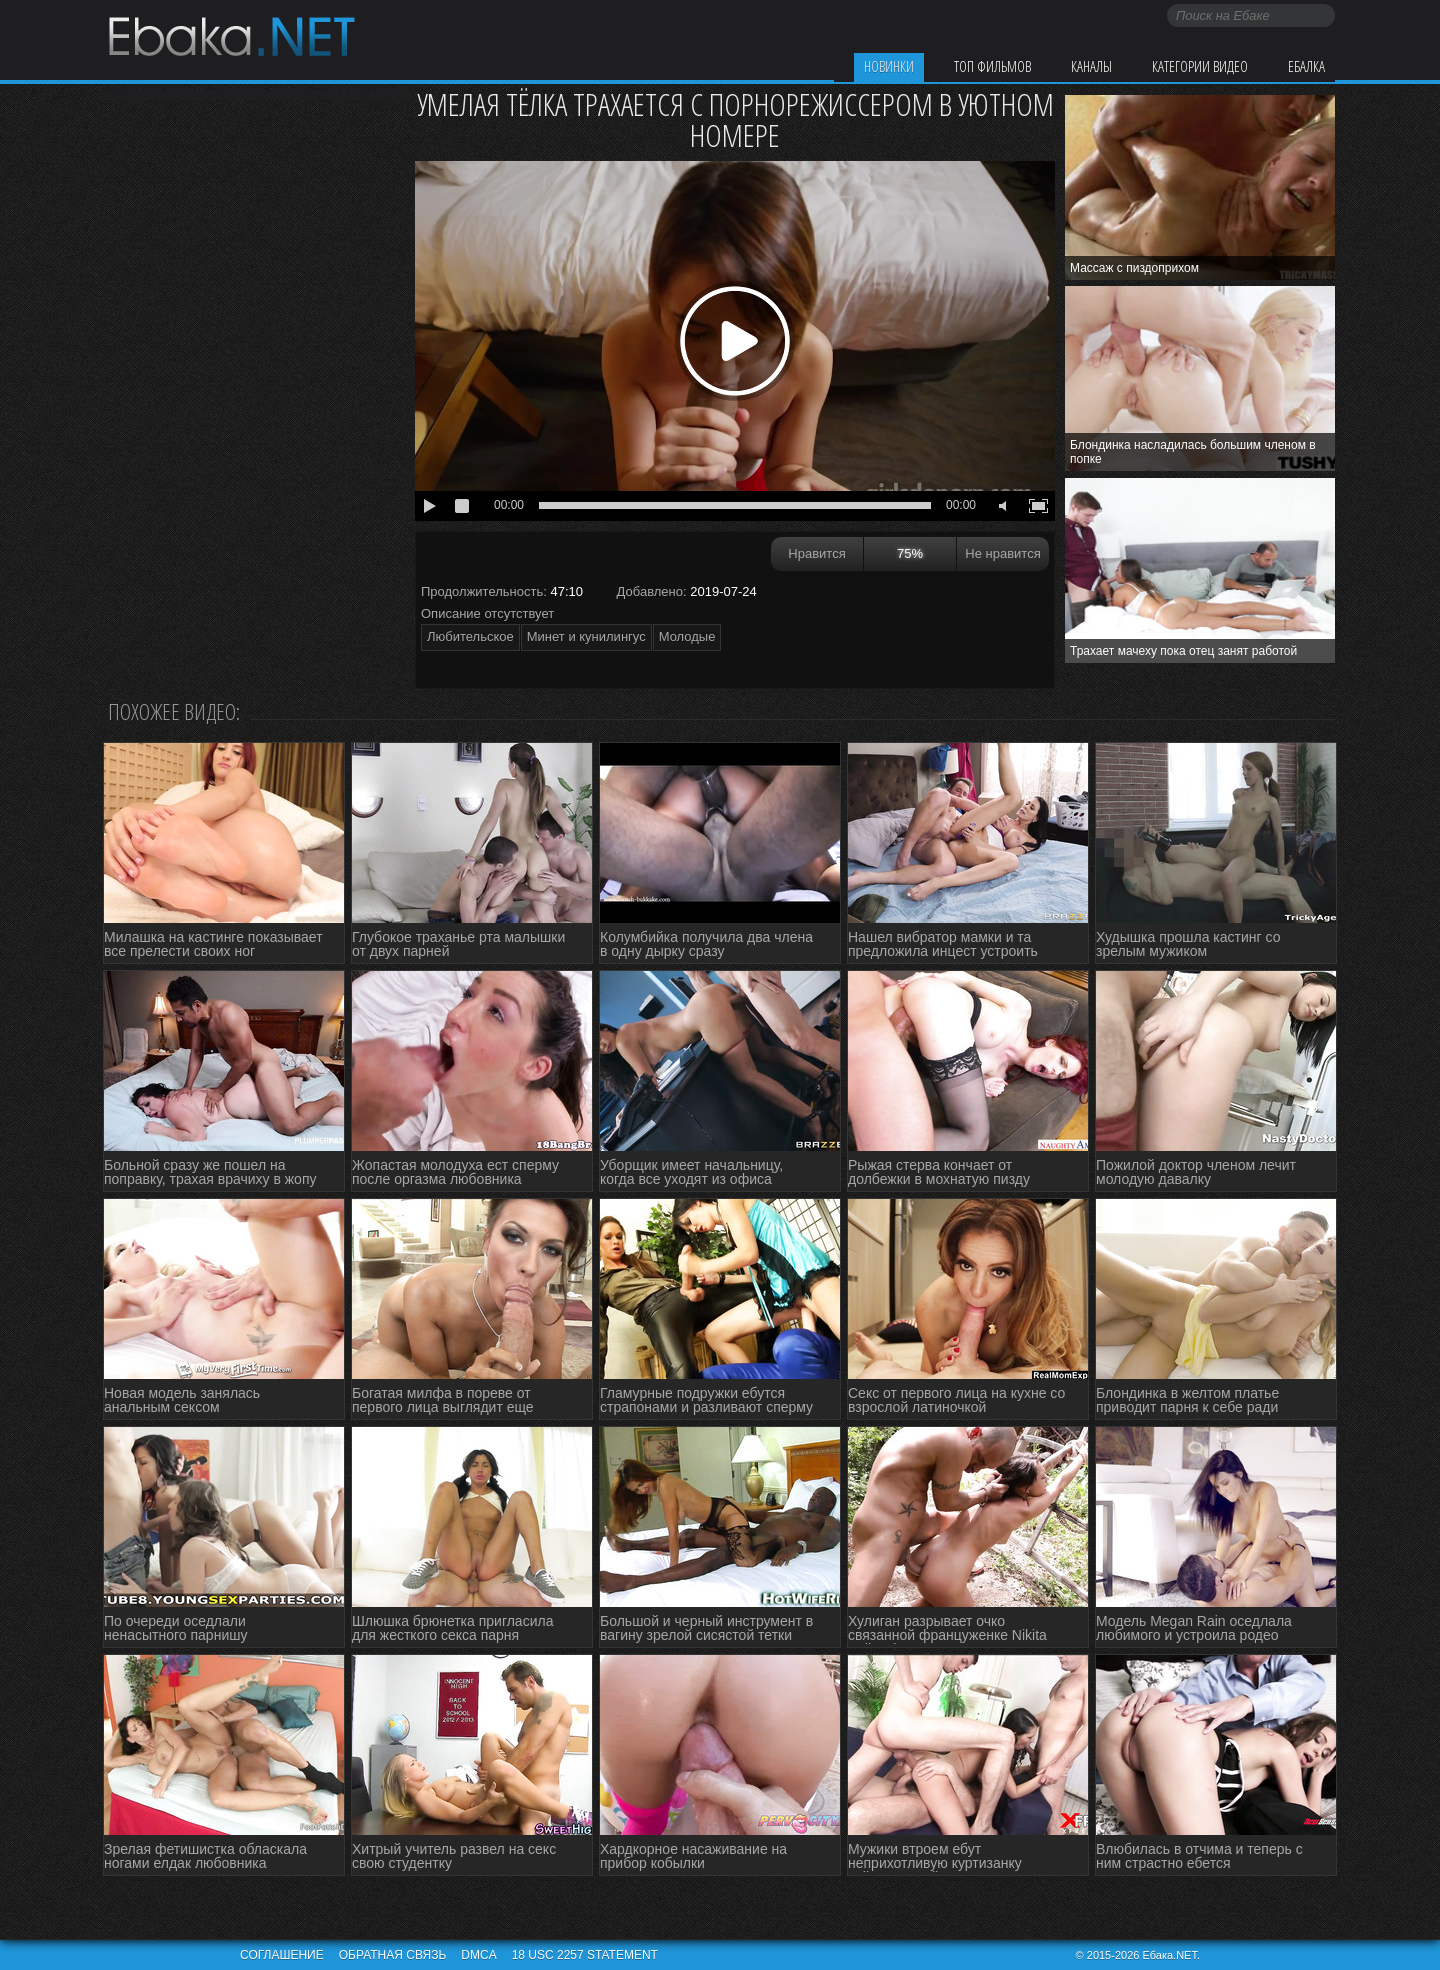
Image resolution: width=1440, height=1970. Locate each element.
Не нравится (1002, 553)
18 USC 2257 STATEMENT (585, 1955)
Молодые (687, 636)
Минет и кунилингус (586, 636)
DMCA (478, 1955)
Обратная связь (393, 1955)
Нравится (816, 553)
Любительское (470, 636)
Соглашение (282, 1955)
